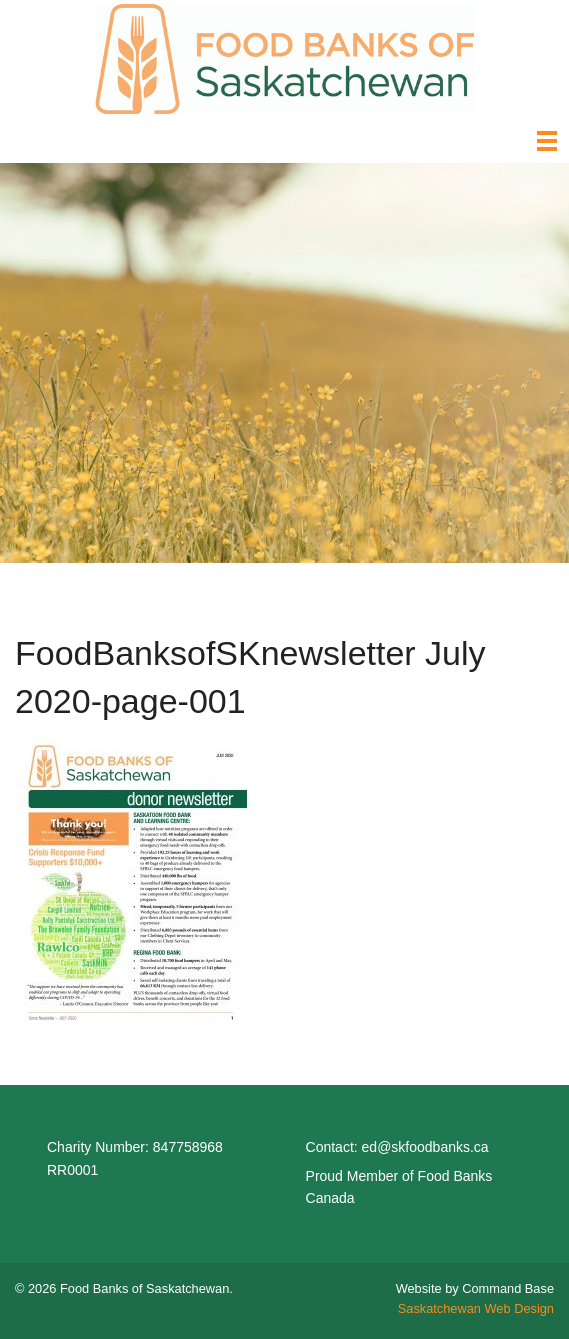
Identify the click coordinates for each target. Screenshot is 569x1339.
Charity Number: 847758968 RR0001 (135, 1158)
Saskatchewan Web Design (476, 1308)
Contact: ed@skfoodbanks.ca (397, 1147)
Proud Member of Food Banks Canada (399, 1187)
